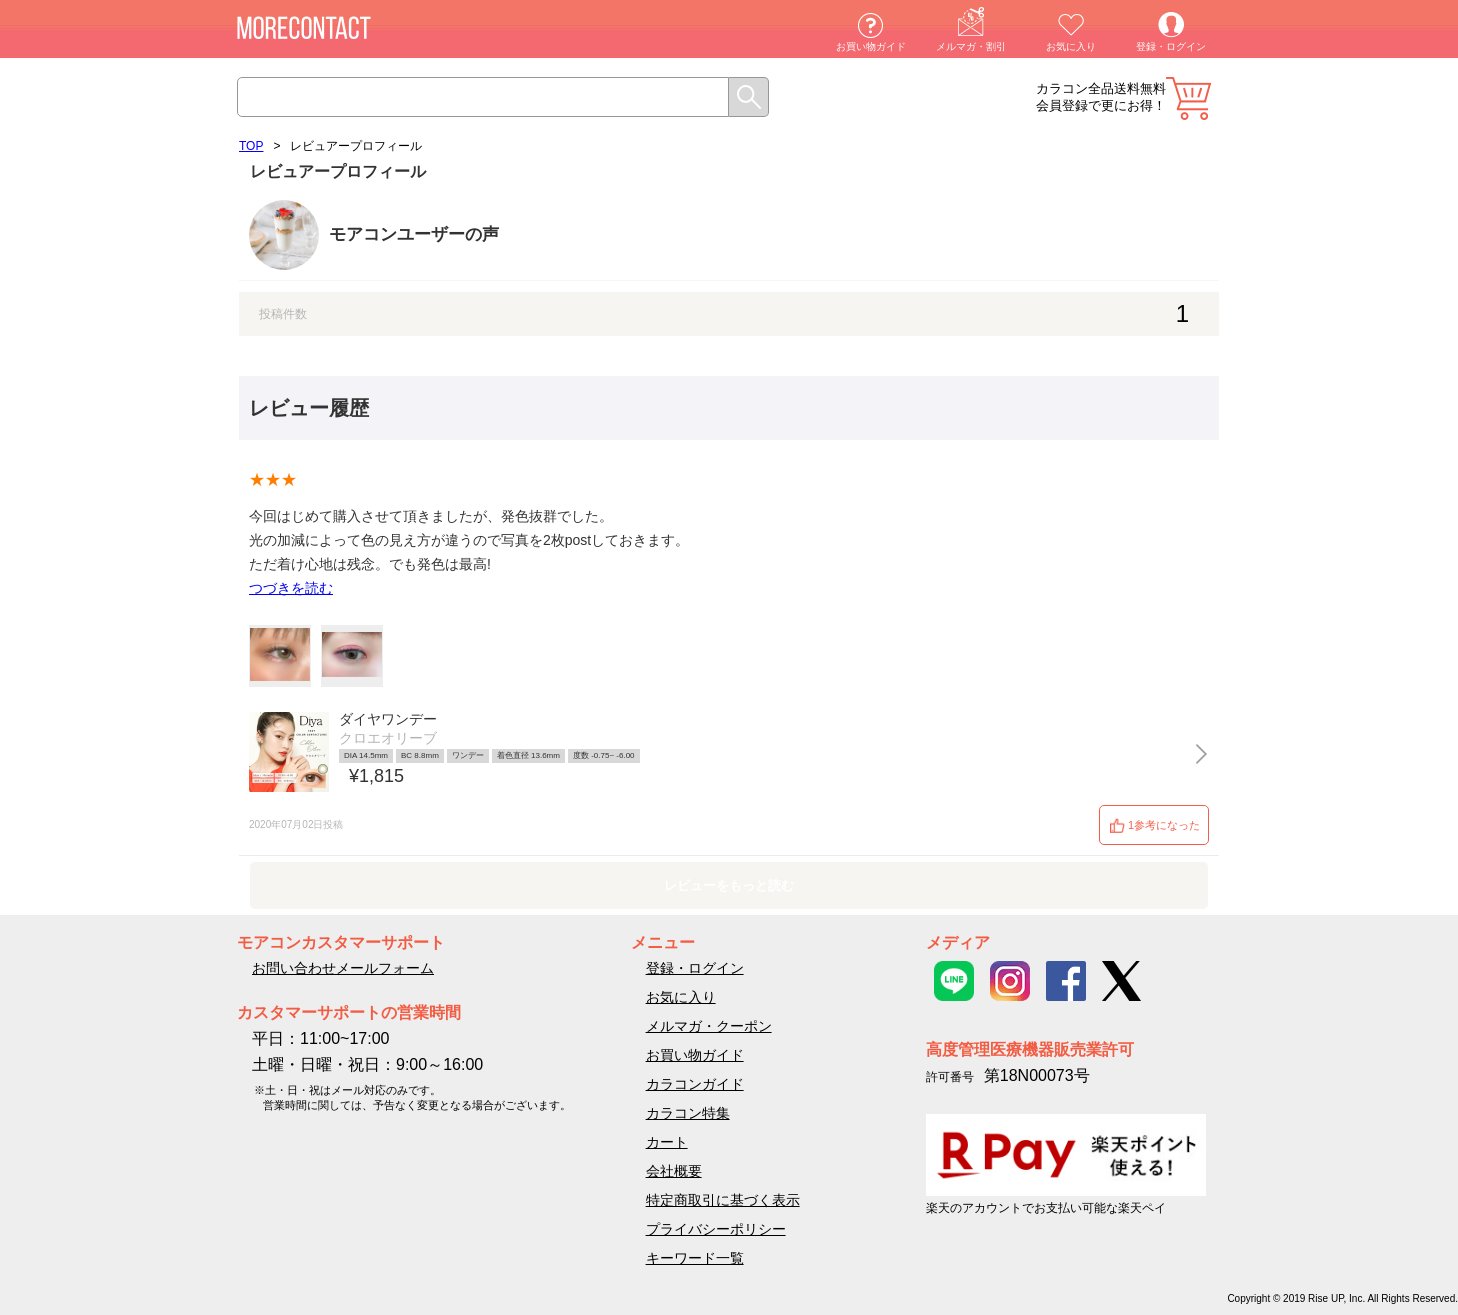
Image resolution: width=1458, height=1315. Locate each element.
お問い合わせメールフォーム (343, 968)
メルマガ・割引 (971, 46)
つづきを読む (291, 588)
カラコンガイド (695, 1084)
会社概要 (674, 1171)
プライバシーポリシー (716, 1229)
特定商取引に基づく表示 (723, 1200)
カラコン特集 (688, 1113)
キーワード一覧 (695, 1258)
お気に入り (1071, 46)
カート (1188, 98)
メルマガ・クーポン (709, 1026)
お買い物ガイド (871, 46)
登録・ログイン (1171, 46)
